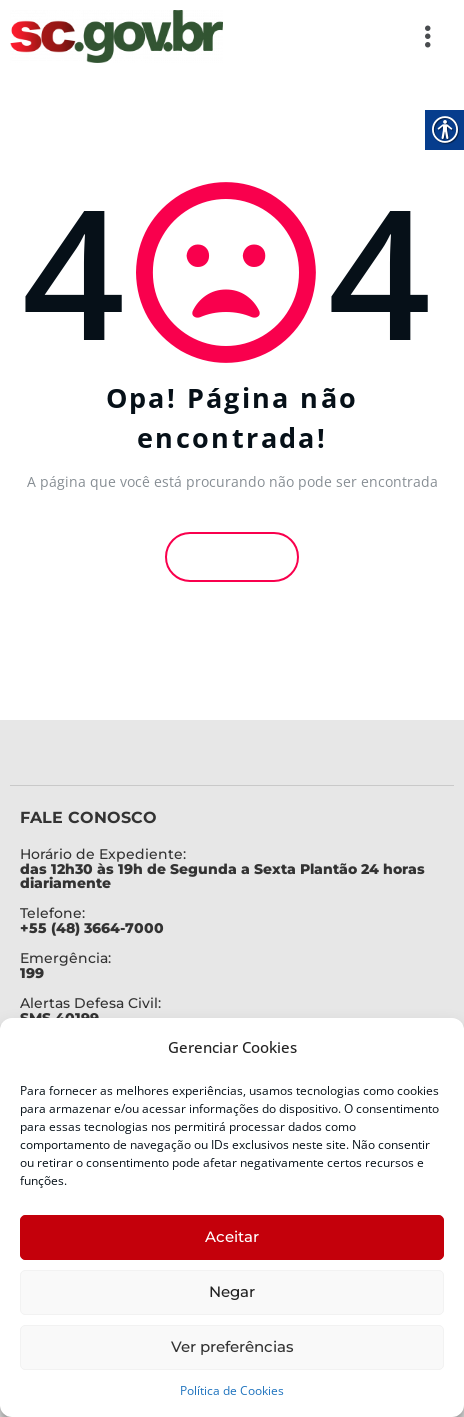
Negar (232, 1291)
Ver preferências (232, 1346)
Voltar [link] (232, 554)
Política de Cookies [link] (232, 1390)
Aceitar (232, 1236)
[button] (339, 36)
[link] (116, 36)
